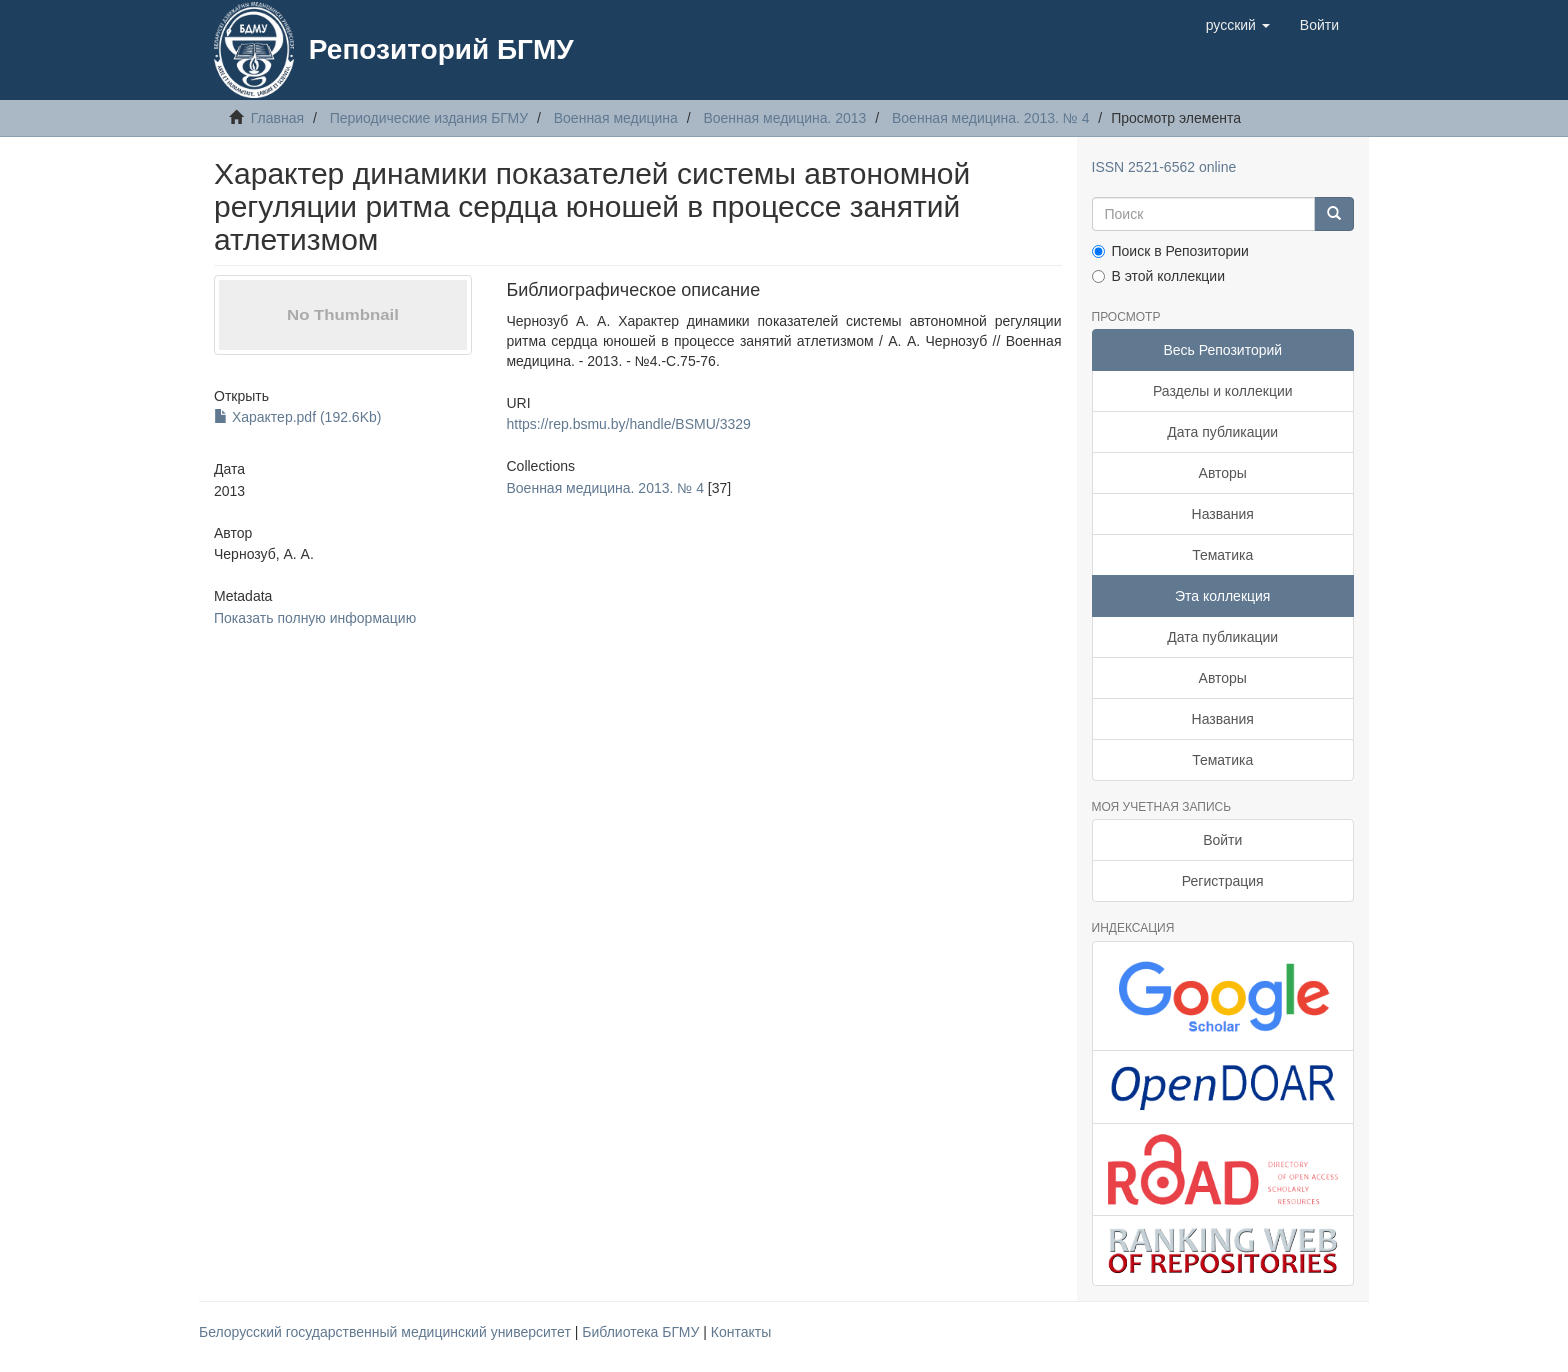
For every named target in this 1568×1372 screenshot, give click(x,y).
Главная (277, 118)
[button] (1238, 25)
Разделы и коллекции (1223, 391)
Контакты (741, 1332)
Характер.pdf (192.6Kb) (297, 417)
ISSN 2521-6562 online (1164, 167)
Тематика (1222, 555)
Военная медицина (616, 118)
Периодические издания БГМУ (429, 118)
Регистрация (1223, 881)
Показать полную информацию (315, 618)
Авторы (1223, 473)
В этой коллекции (1158, 276)
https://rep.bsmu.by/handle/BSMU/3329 (628, 424)
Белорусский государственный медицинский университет (387, 1332)
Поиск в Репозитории (1170, 251)
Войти (1222, 840)
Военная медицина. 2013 (784, 118)
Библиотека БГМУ (642, 1332)
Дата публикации (1222, 432)
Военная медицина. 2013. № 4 (990, 118)
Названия (1223, 514)
